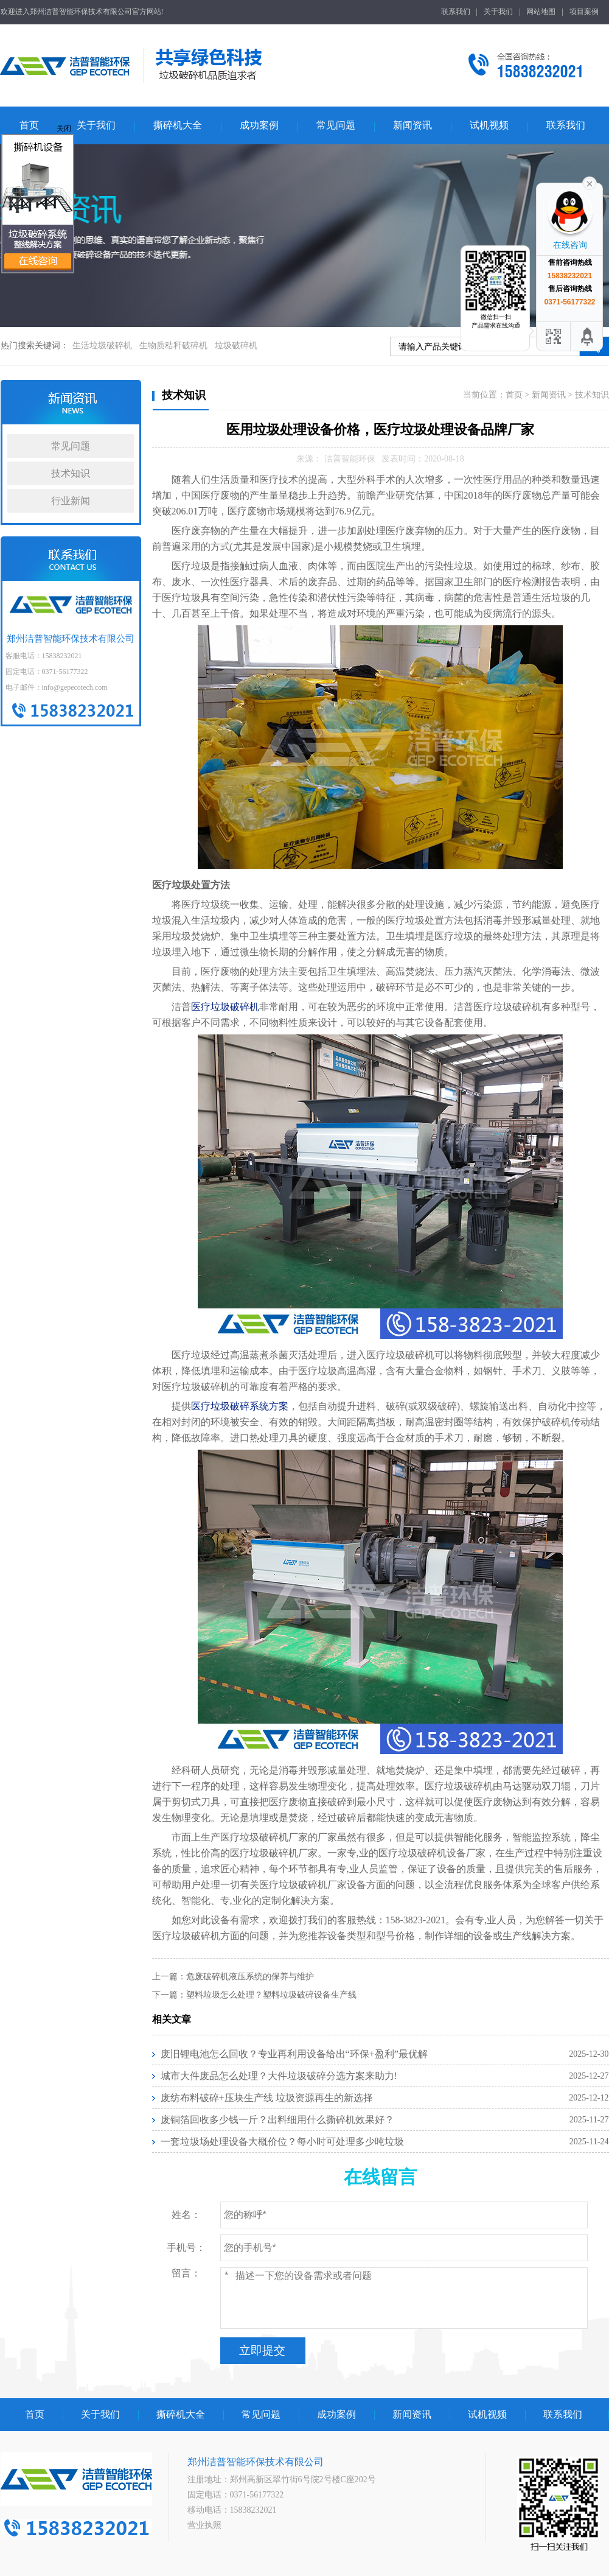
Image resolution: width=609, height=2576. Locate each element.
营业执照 (204, 2525)
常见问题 (335, 125)
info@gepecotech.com (75, 687)
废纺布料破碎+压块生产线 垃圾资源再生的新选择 (267, 2098)
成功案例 (259, 125)
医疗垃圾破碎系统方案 (239, 1406)
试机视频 (489, 125)
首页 (29, 125)
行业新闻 (70, 501)
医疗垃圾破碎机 (225, 1007)
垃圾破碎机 (236, 345)
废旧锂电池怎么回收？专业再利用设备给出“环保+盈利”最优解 (294, 2054)
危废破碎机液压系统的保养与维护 (250, 1976)
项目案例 (584, 11)
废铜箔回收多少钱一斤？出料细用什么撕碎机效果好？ (277, 2119)
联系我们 (455, 11)
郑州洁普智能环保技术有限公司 (70, 612)
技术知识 (70, 473)
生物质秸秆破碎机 (173, 345)
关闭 (64, 128)
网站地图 (540, 11)
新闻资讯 (412, 125)
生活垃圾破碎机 (102, 345)
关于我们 (498, 11)
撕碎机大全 (177, 125)
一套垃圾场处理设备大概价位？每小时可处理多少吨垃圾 (282, 2141)
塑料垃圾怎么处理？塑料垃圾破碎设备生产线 (271, 1994)
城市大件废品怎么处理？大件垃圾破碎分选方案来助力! (279, 2076)
